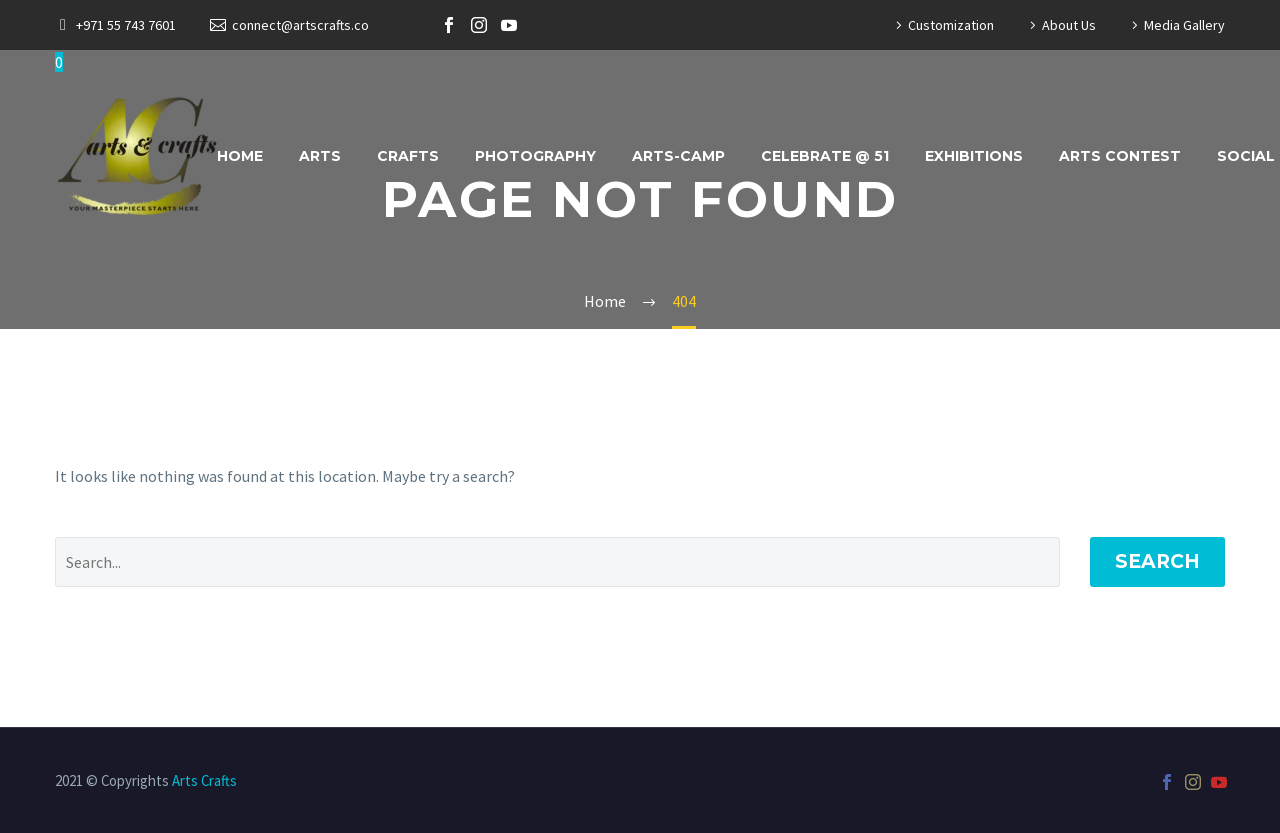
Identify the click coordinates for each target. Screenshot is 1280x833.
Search (1157, 561)
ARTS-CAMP (678, 156)
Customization (951, 25)
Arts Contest (1120, 156)
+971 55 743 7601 (126, 25)
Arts (320, 156)
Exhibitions (974, 156)
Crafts (408, 156)
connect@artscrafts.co (300, 25)
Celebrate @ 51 (825, 156)
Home (240, 156)
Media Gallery (1184, 25)
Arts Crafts (204, 780)
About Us (1069, 25)
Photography (535, 156)
